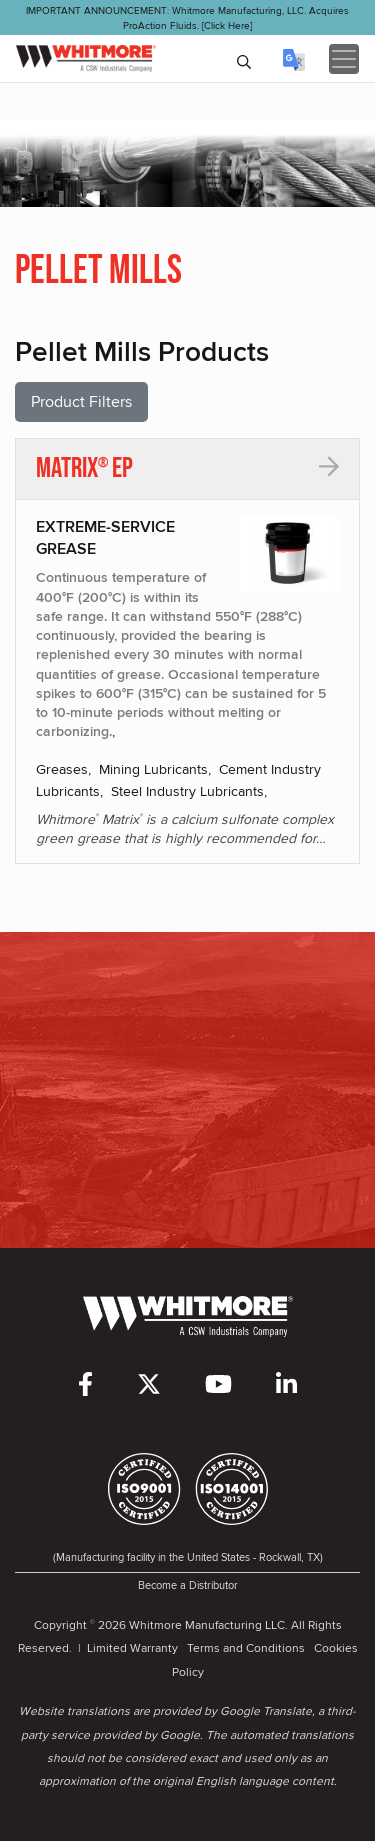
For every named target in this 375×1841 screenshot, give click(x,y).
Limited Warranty (132, 1647)
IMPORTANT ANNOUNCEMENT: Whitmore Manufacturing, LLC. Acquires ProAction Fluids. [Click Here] (187, 17)
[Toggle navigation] (344, 59)
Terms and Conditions (246, 1647)
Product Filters (81, 401)
